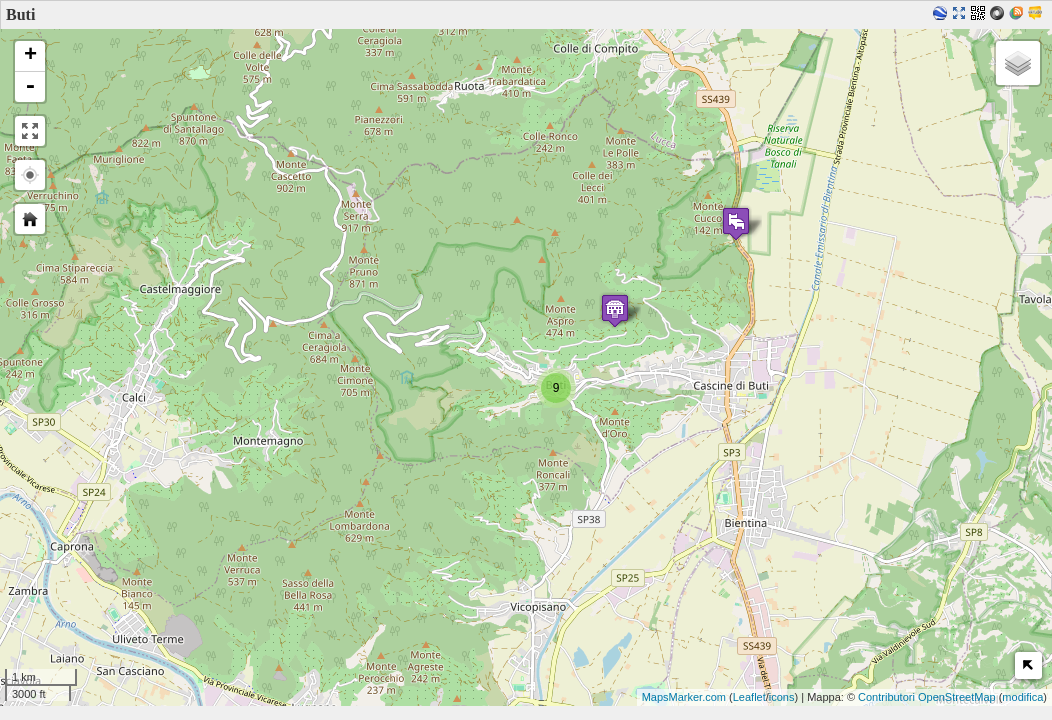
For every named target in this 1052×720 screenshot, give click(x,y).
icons (782, 697)
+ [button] (30, 56)
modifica (1022, 697)
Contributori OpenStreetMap (927, 697)
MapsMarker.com (684, 697)
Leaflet (749, 697)
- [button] (30, 87)
